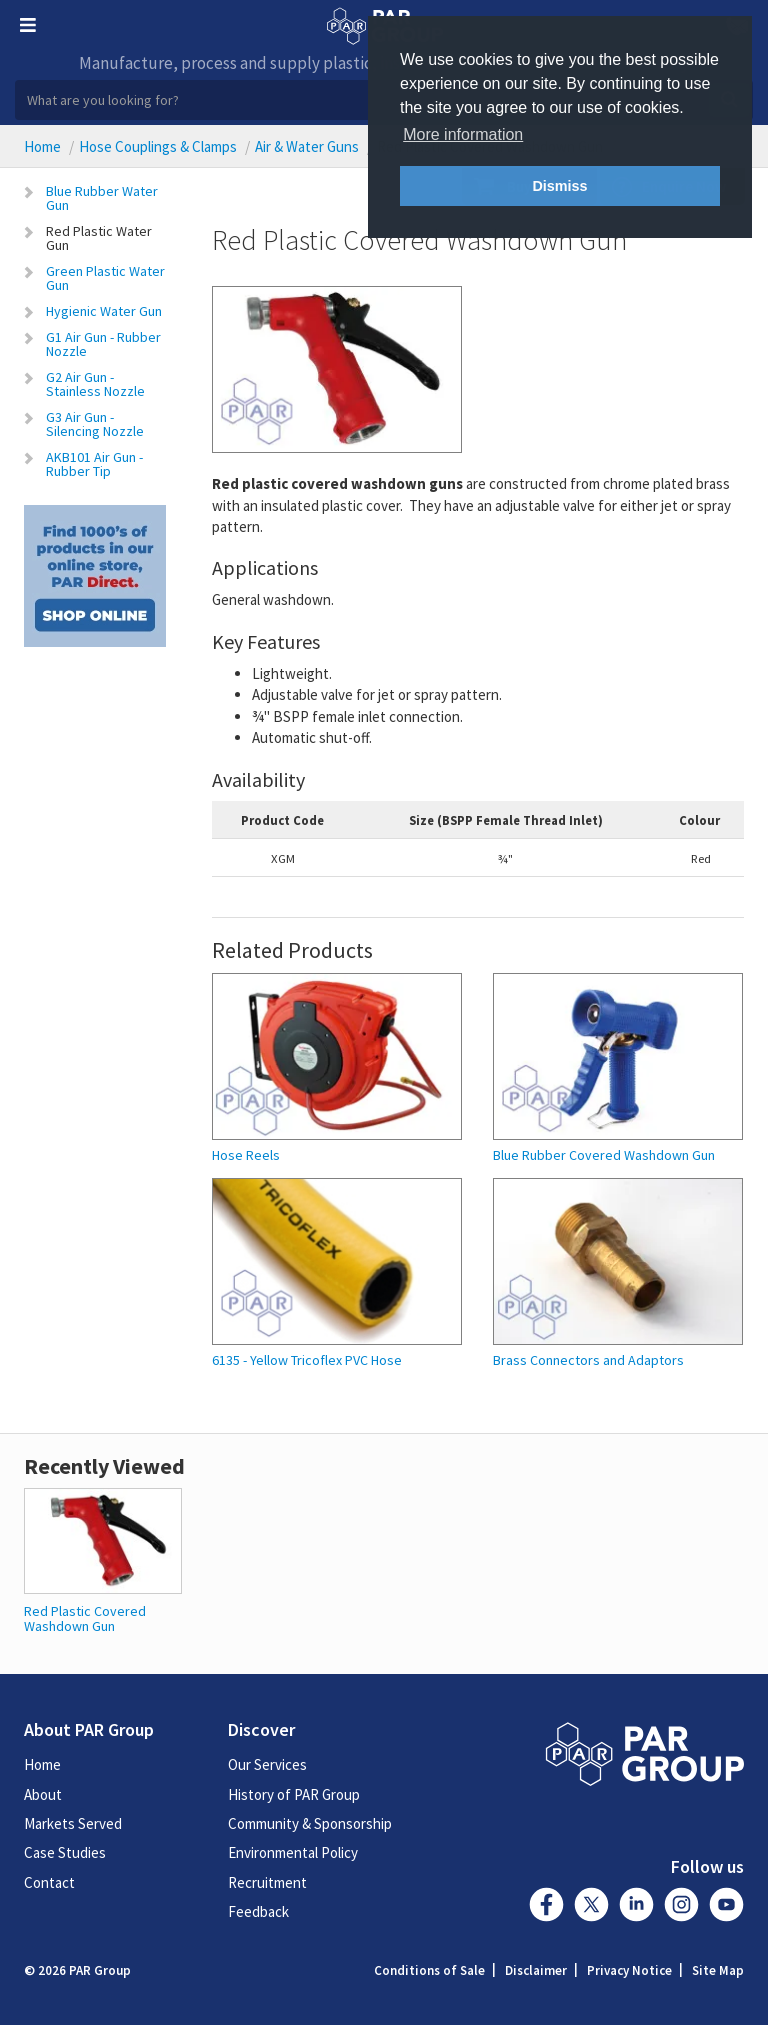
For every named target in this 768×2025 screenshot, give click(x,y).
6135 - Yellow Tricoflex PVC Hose (307, 1360)
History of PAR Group (294, 1794)
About (43, 1794)
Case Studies (65, 1852)
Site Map (718, 1970)
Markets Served (73, 1823)
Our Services (267, 1764)
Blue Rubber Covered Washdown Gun (604, 1155)
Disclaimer (536, 1970)
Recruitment (267, 1882)
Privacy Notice (629, 1970)
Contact (49, 1882)
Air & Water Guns (307, 146)
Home (42, 146)
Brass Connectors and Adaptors (588, 1360)
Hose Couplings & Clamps (158, 146)
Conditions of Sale (429, 1970)
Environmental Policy (293, 1852)
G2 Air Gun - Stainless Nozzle (95, 384)
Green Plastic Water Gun (105, 278)
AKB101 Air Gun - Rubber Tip (94, 464)
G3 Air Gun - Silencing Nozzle (95, 424)
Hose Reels (246, 1155)
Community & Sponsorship (310, 1823)
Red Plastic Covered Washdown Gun (85, 1618)
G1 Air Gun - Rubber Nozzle (103, 344)
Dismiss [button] (559, 186)
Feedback (258, 1911)
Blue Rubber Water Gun (102, 198)
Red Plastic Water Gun (99, 238)
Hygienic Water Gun (104, 311)
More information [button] (463, 134)
